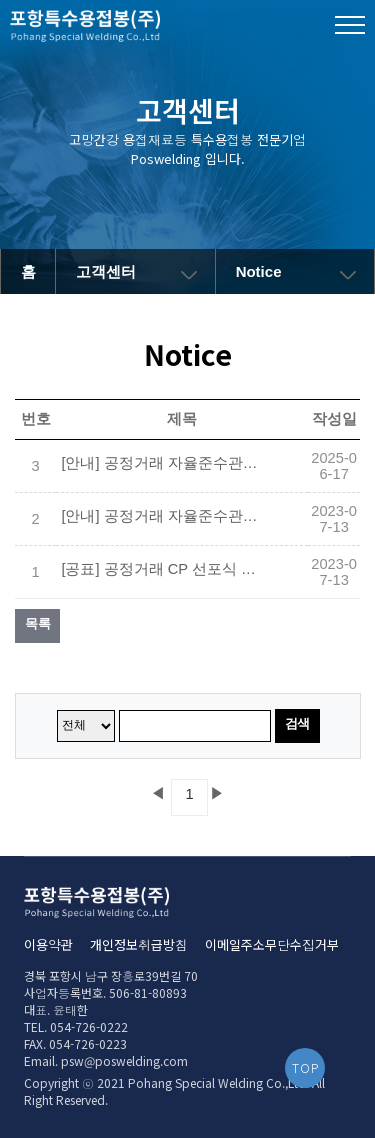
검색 (297, 723)
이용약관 (48, 944)
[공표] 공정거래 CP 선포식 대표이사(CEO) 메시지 (161, 569)
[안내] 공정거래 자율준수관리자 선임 (161, 516)
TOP (305, 1067)
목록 (37, 623)
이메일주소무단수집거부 (272, 944)
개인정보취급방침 (139, 944)
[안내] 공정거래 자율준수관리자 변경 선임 (161, 463)
